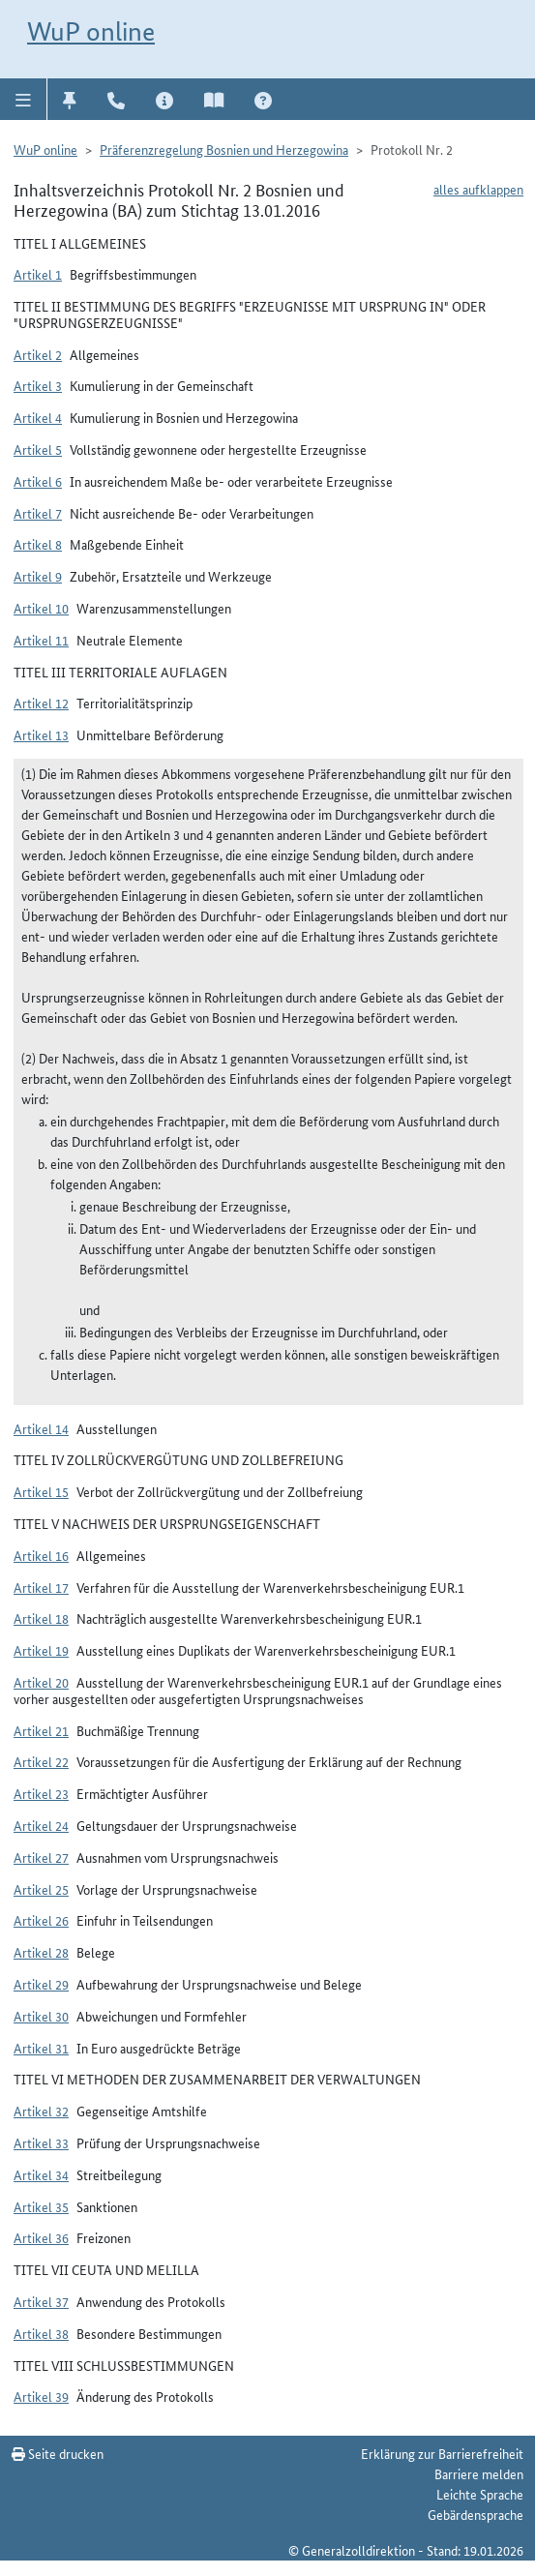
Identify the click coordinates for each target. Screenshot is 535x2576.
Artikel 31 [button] (41, 2047)
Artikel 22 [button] (41, 1761)
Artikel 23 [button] (41, 1793)
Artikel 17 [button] (41, 1587)
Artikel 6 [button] (38, 481)
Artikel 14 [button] (41, 1428)
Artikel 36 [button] (41, 2237)
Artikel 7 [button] (38, 513)
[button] (23, 98)
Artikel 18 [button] (41, 1618)
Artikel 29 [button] (41, 1983)
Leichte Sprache (479, 2493)
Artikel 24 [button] (41, 1825)
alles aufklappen (478, 188)
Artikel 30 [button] (41, 2015)
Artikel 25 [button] (41, 1889)
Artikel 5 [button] (38, 449)
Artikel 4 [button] (38, 417)
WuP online (91, 31)
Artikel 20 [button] (41, 1682)
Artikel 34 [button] (41, 2174)
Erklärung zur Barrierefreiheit (442, 2453)
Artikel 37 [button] (41, 2301)
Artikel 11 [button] (41, 639)
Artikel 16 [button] (41, 1555)
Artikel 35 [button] (41, 2206)
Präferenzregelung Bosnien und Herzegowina (224, 149)
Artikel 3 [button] (38, 385)
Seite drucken (58, 2453)
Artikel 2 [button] (38, 354)
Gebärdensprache (475, 2514)
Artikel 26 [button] (41, 1920)
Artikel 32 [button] (41, 2110)
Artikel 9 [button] (38, 575)
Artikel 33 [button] (41, 2142)
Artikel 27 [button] (41, 1857)
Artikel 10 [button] (41, 607)
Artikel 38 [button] (41, 2333)
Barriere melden (478, 2473)
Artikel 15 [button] (41, 1491)
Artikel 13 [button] (41, 734)
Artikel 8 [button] (38, 544)
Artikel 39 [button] (41, 2396)
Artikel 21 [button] (41, 1730)
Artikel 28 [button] (41, 1952)
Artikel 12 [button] (41, 702)
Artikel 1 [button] (38, 274)
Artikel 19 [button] (41, 1650)
